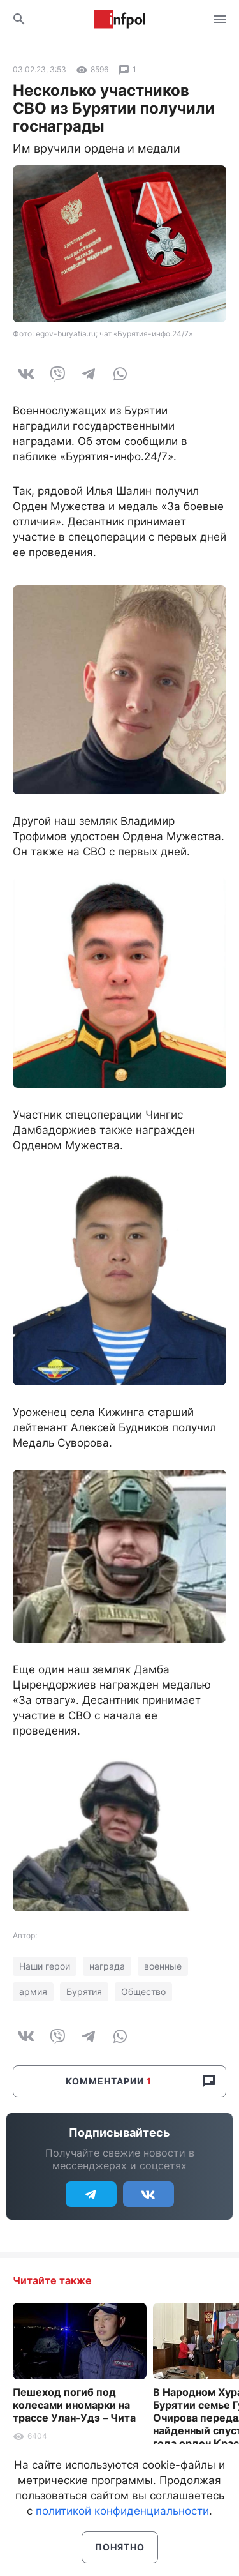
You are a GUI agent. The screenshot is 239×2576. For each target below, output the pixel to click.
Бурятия (84, 1991)
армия (33, 1991)
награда (107, 1966)
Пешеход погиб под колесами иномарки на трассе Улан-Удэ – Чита (74, 2405)
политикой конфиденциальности (122, 2510)
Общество (143, 1991)
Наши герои (44, 1966)
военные (163, 1966)
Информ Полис (119, 19)
